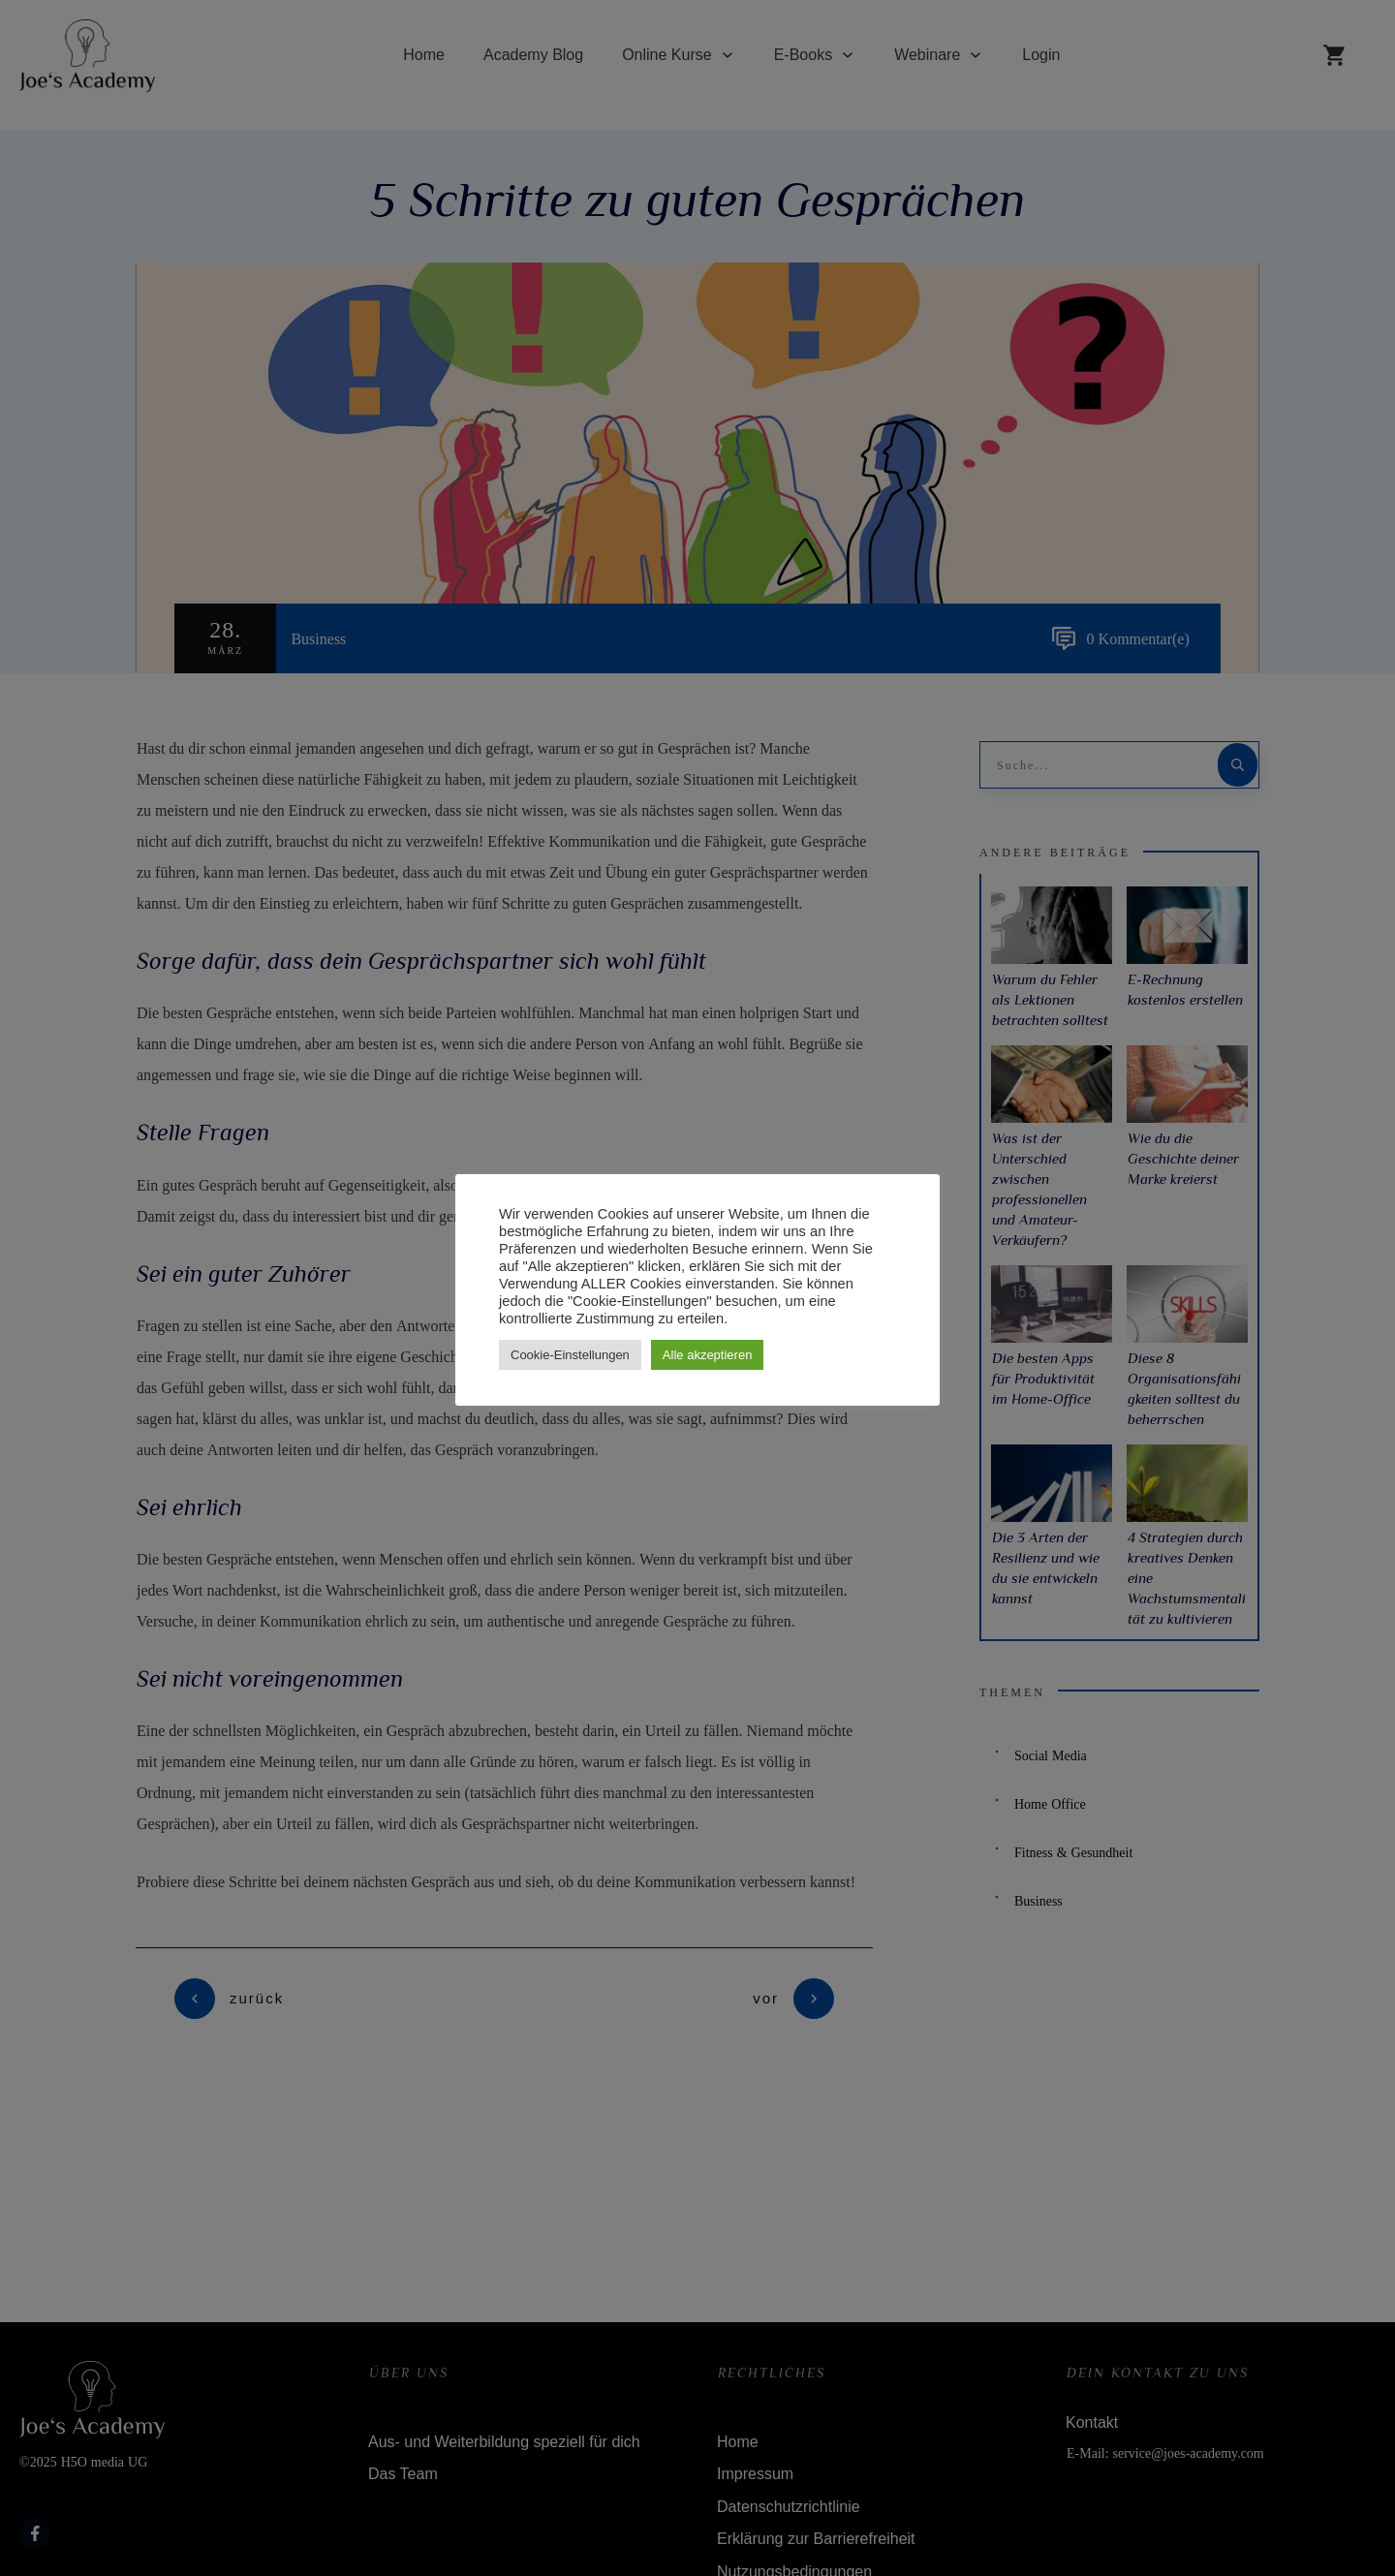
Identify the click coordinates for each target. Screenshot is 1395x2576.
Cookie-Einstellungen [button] (570, 1355)
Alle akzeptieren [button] (708, 1355)
